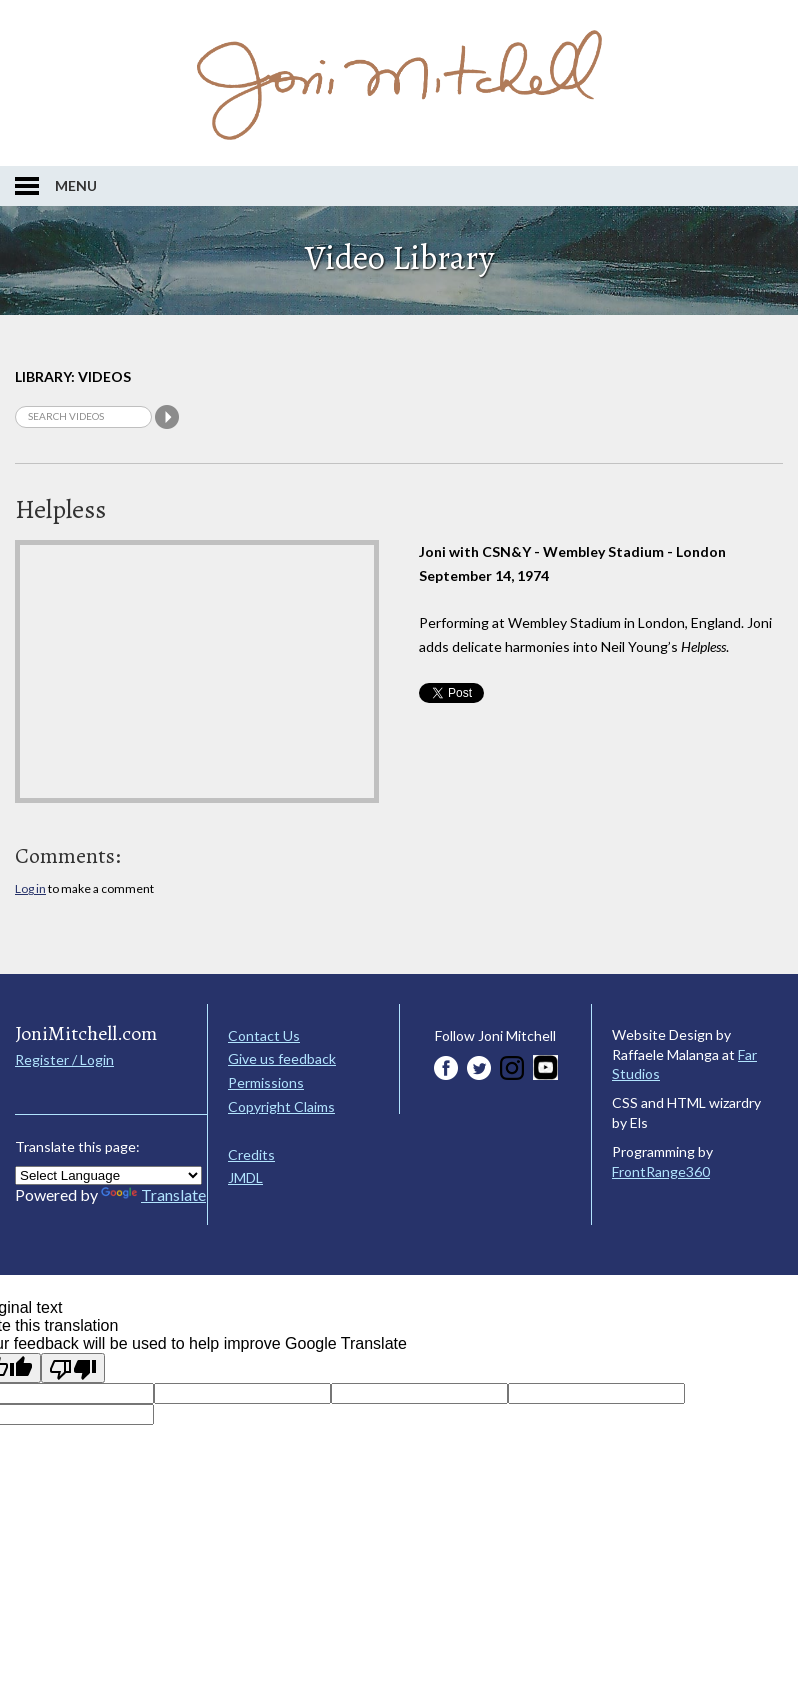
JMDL (245, 1177)
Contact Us (264, 1035)
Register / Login (64, 1059)
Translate (153, 1194)
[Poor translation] (73, 1368)
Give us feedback (282, 1058)
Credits (251, 1154)
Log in (30, 888)
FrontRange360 (661, 1171)
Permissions (266, 1082)
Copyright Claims (281, 1106)
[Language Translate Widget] (108, 1175)
